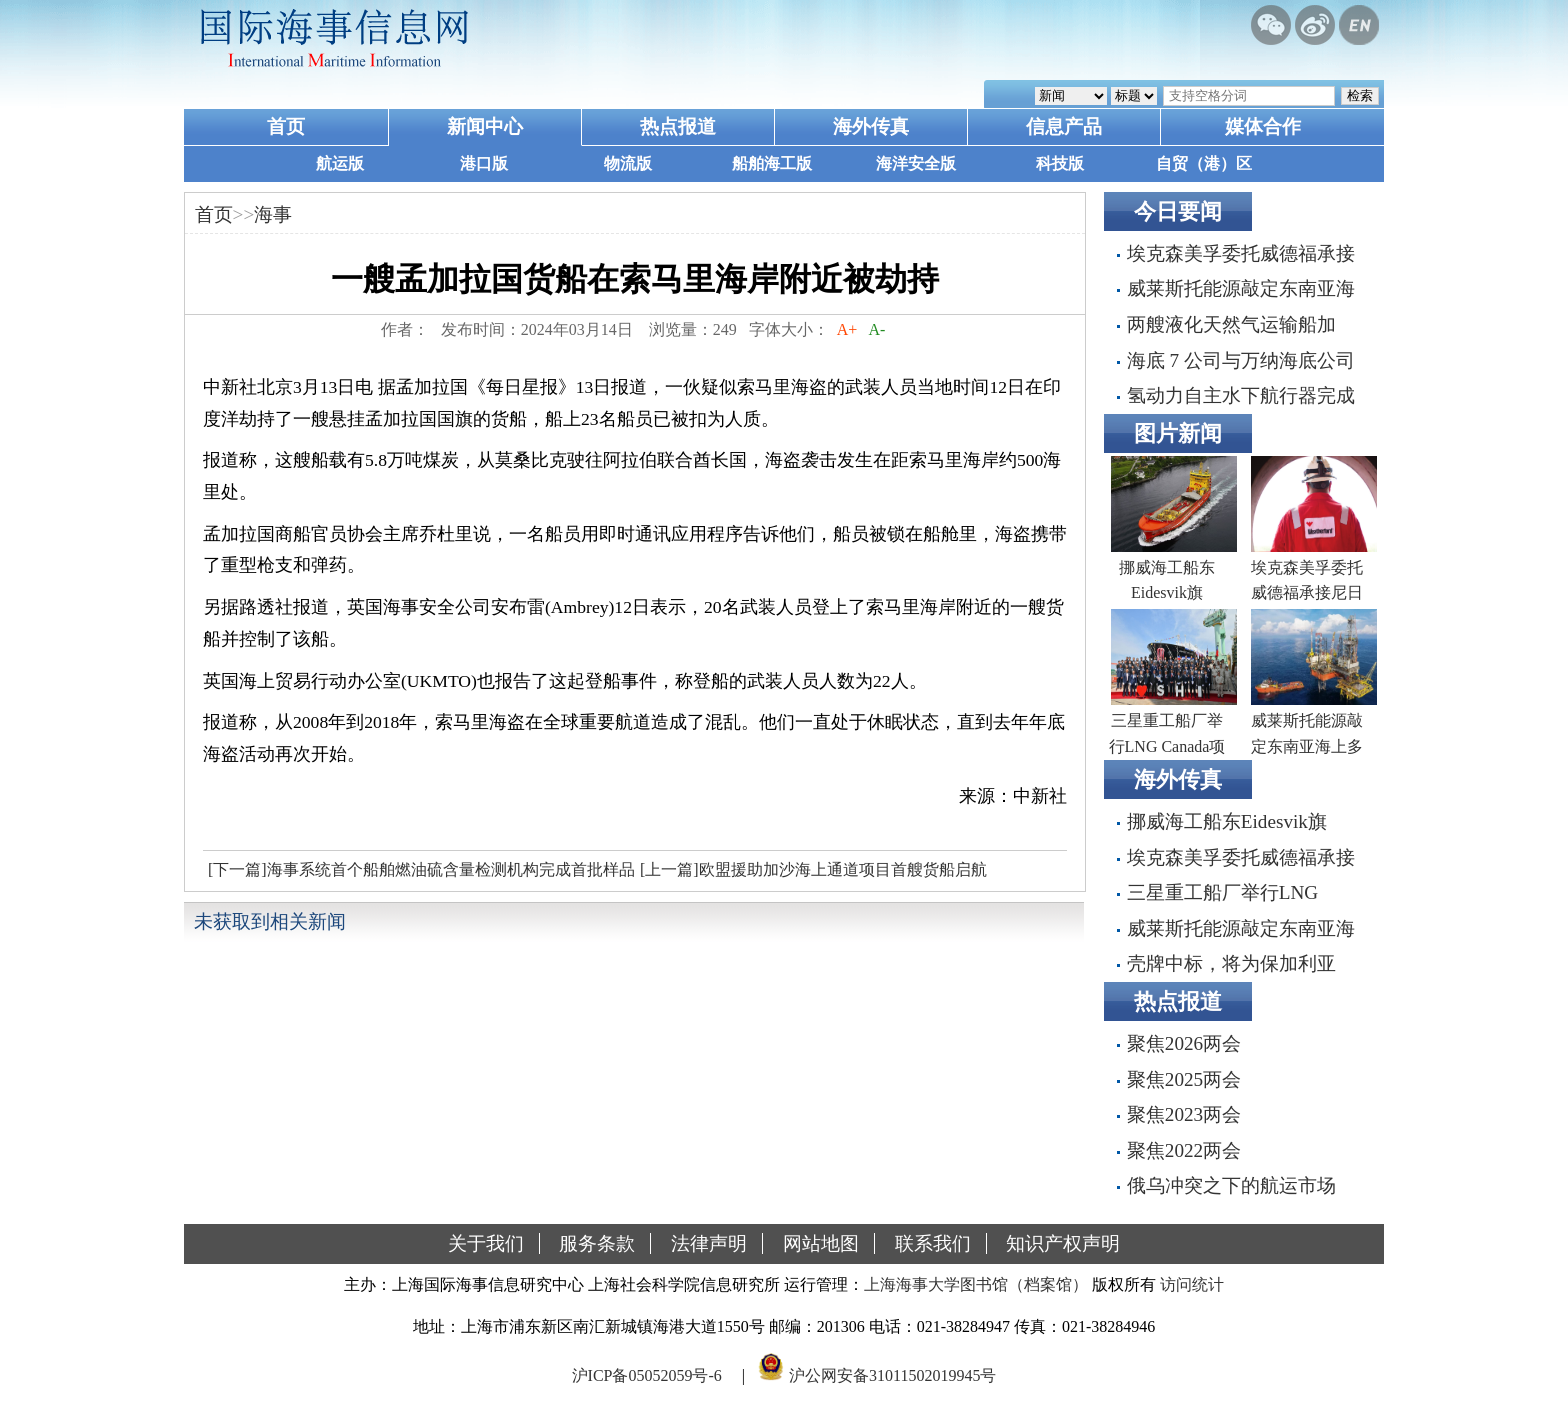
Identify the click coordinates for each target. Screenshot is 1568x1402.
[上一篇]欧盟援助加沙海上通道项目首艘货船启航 (813, 869)
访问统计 (1192, 1284)
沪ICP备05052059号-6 (647, 1375)
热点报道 (678, 126)
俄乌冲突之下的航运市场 (1231, 1185)
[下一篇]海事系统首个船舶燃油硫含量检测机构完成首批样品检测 (419, 875)
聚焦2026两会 (1184, 1043)
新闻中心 (485, 126)
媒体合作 (1263, 126)
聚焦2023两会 (1184, 1114)
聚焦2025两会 (1184, 1079)
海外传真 (871, 126)
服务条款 (597, 1243)
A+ (847, 329)
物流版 (628, 163)
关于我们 (486, 1243)
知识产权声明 (1063, 1243)
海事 (273, 214)
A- (877, 329)
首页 (286, 126)
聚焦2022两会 (1184, 1150)
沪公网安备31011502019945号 (892, 1375)
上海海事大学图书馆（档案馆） (976, 1284)
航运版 (340, 163)
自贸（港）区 (1204, 163)
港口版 (484, 163)
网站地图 (821, 1243)
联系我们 (933, 1243)
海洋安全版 (916, 163)
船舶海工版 (772, 163)
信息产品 (1064, 126)
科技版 (1060, 163)
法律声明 (709, 1243)
